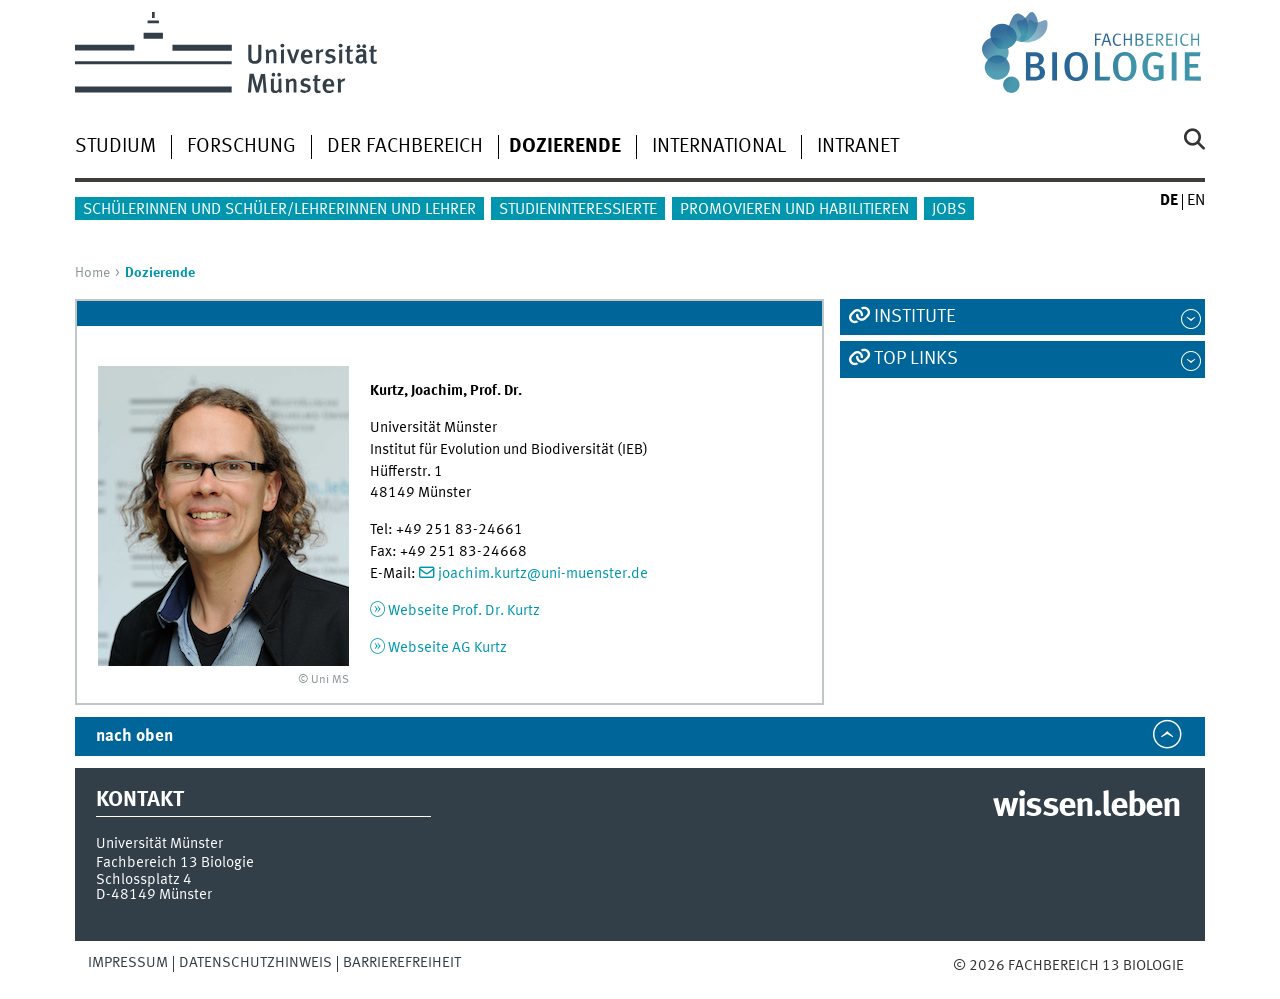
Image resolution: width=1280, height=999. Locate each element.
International (719, 147)
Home (92, 273)
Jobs (949, 210)
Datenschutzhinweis (255, 963)
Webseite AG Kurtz (447, 648)
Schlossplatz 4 (144, 880)
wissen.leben (1086, 807)
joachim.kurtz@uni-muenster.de (543, 574)
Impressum (128, 963)
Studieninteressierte (578, 210)
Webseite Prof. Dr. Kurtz (464, 611)
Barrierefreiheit (402, 963)
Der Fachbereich (405, 147)
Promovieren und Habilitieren (794, 210)
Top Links (916, 359)
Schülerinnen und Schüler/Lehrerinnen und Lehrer (279, 210)
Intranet (858, 147)
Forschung (241, 147)
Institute (915, 317)
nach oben (134, 736)
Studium (115, 147)
